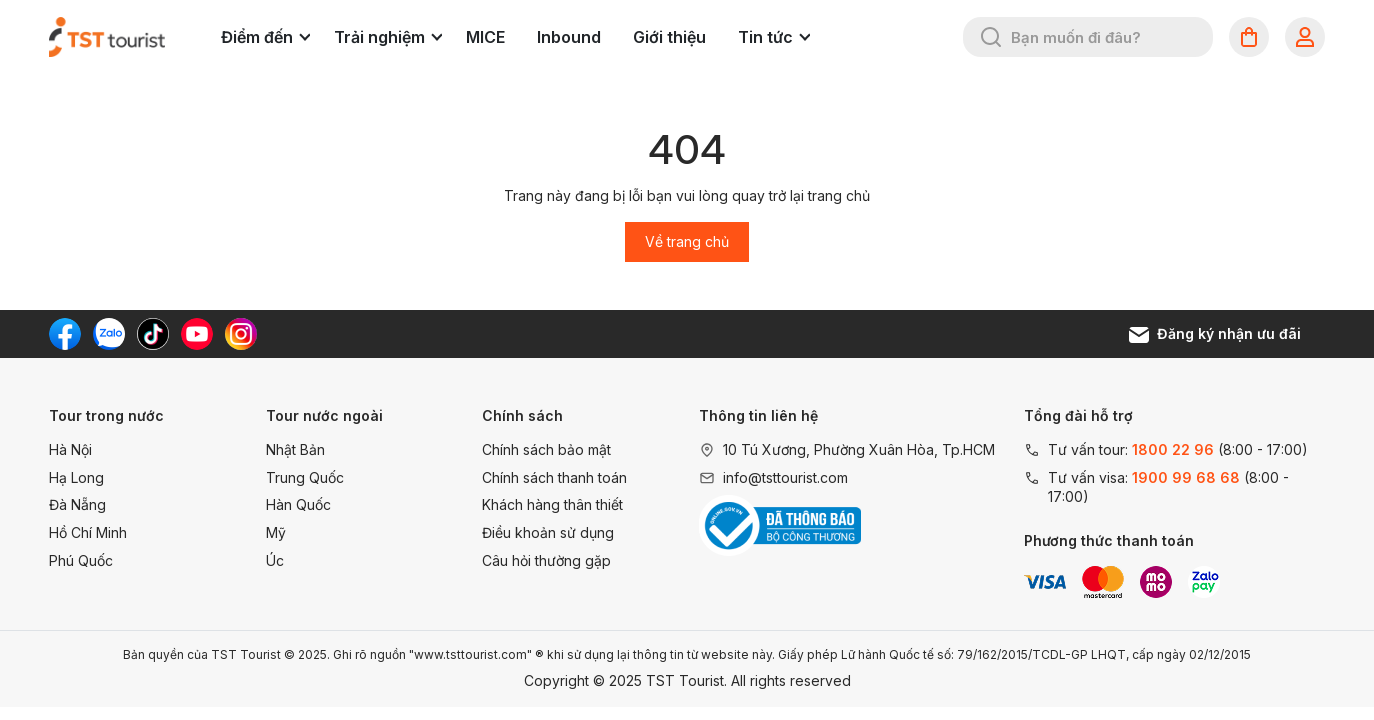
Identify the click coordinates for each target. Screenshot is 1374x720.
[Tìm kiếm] (991, 37)
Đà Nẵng (77, 504)
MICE (485, 37)
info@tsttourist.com (785, 477)
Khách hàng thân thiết (552, 504)
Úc (275, 560)
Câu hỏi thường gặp (546, 560)
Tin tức (774, 37)
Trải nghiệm (388, 37)
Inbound (569, 37)
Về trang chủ (687, 241)
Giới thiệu (669, 37)
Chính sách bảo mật (546, 449)
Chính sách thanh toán (554, 477)
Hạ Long (76, 477)
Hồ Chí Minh (88, 532)
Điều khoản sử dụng (548, 532)
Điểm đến (265, 37)
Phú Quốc (81, 560)
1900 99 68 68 (1186, 477)
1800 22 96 (1173, 449)
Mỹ (276, 532)
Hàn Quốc (298, 504)
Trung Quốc (305, 477)
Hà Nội (70, 449)
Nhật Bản (295, 449)
